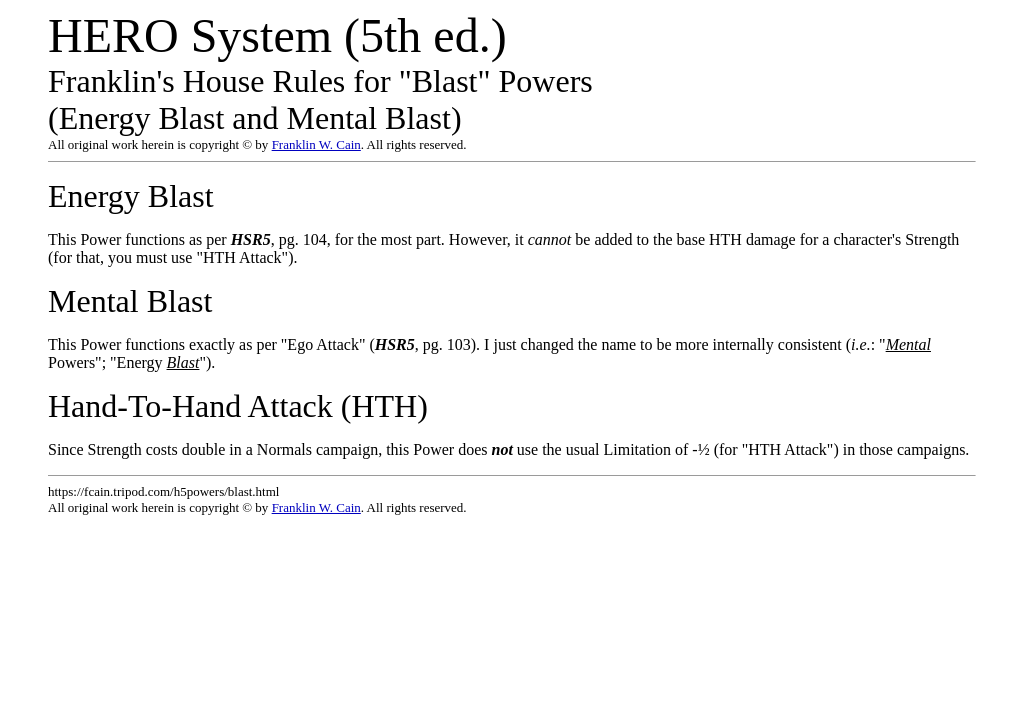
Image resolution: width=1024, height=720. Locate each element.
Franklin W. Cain (316, 144)
